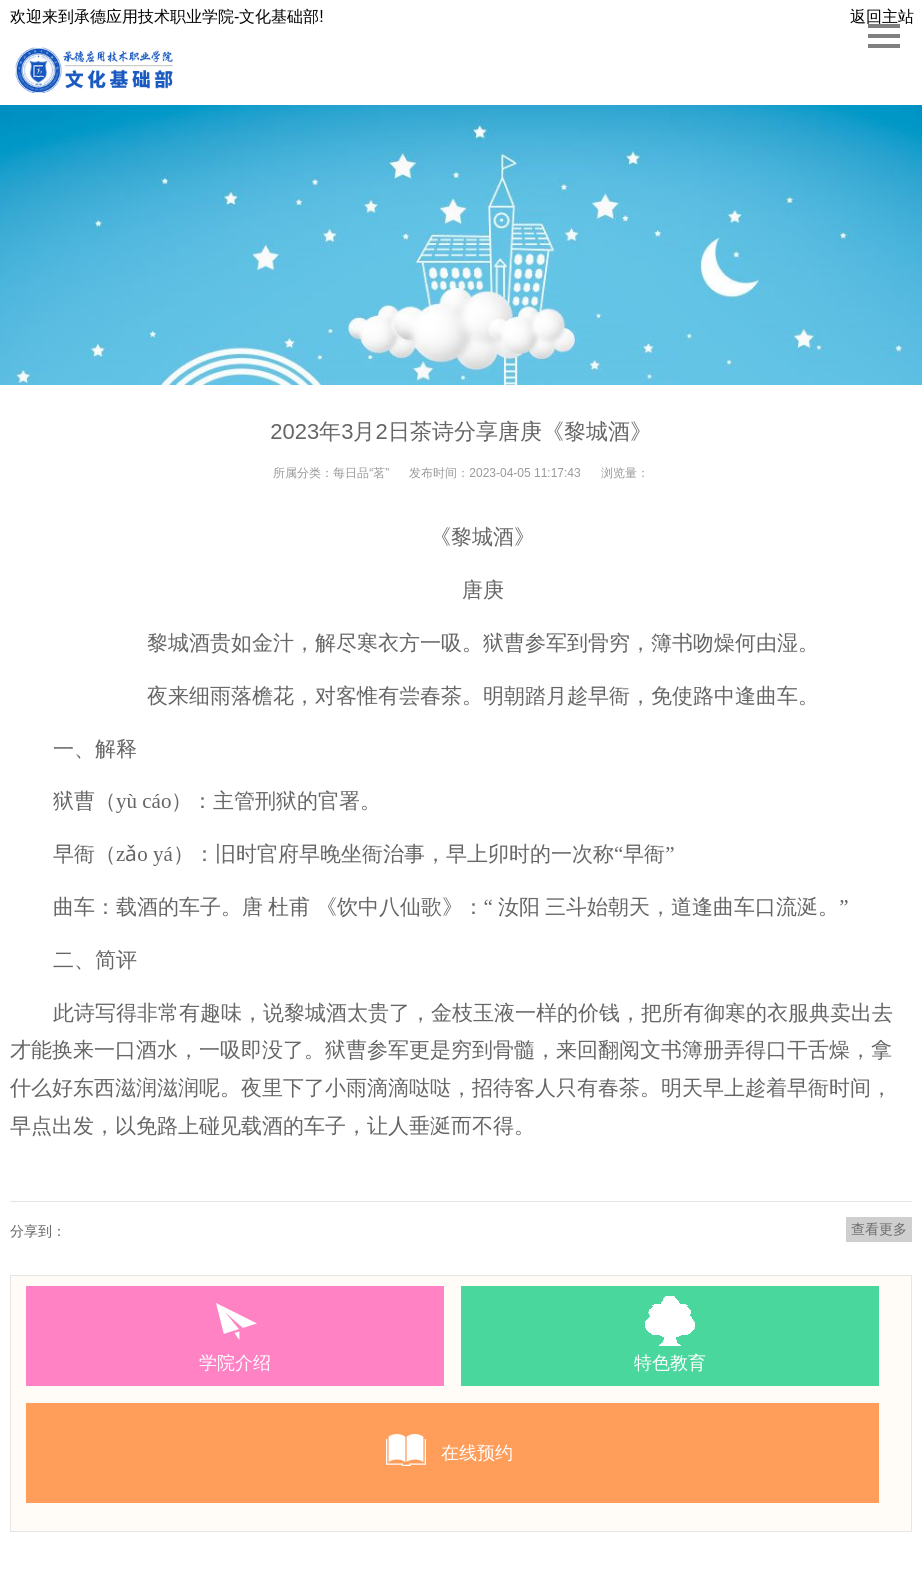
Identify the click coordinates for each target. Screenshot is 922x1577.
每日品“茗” (361, 473)
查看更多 (879, 1229)
